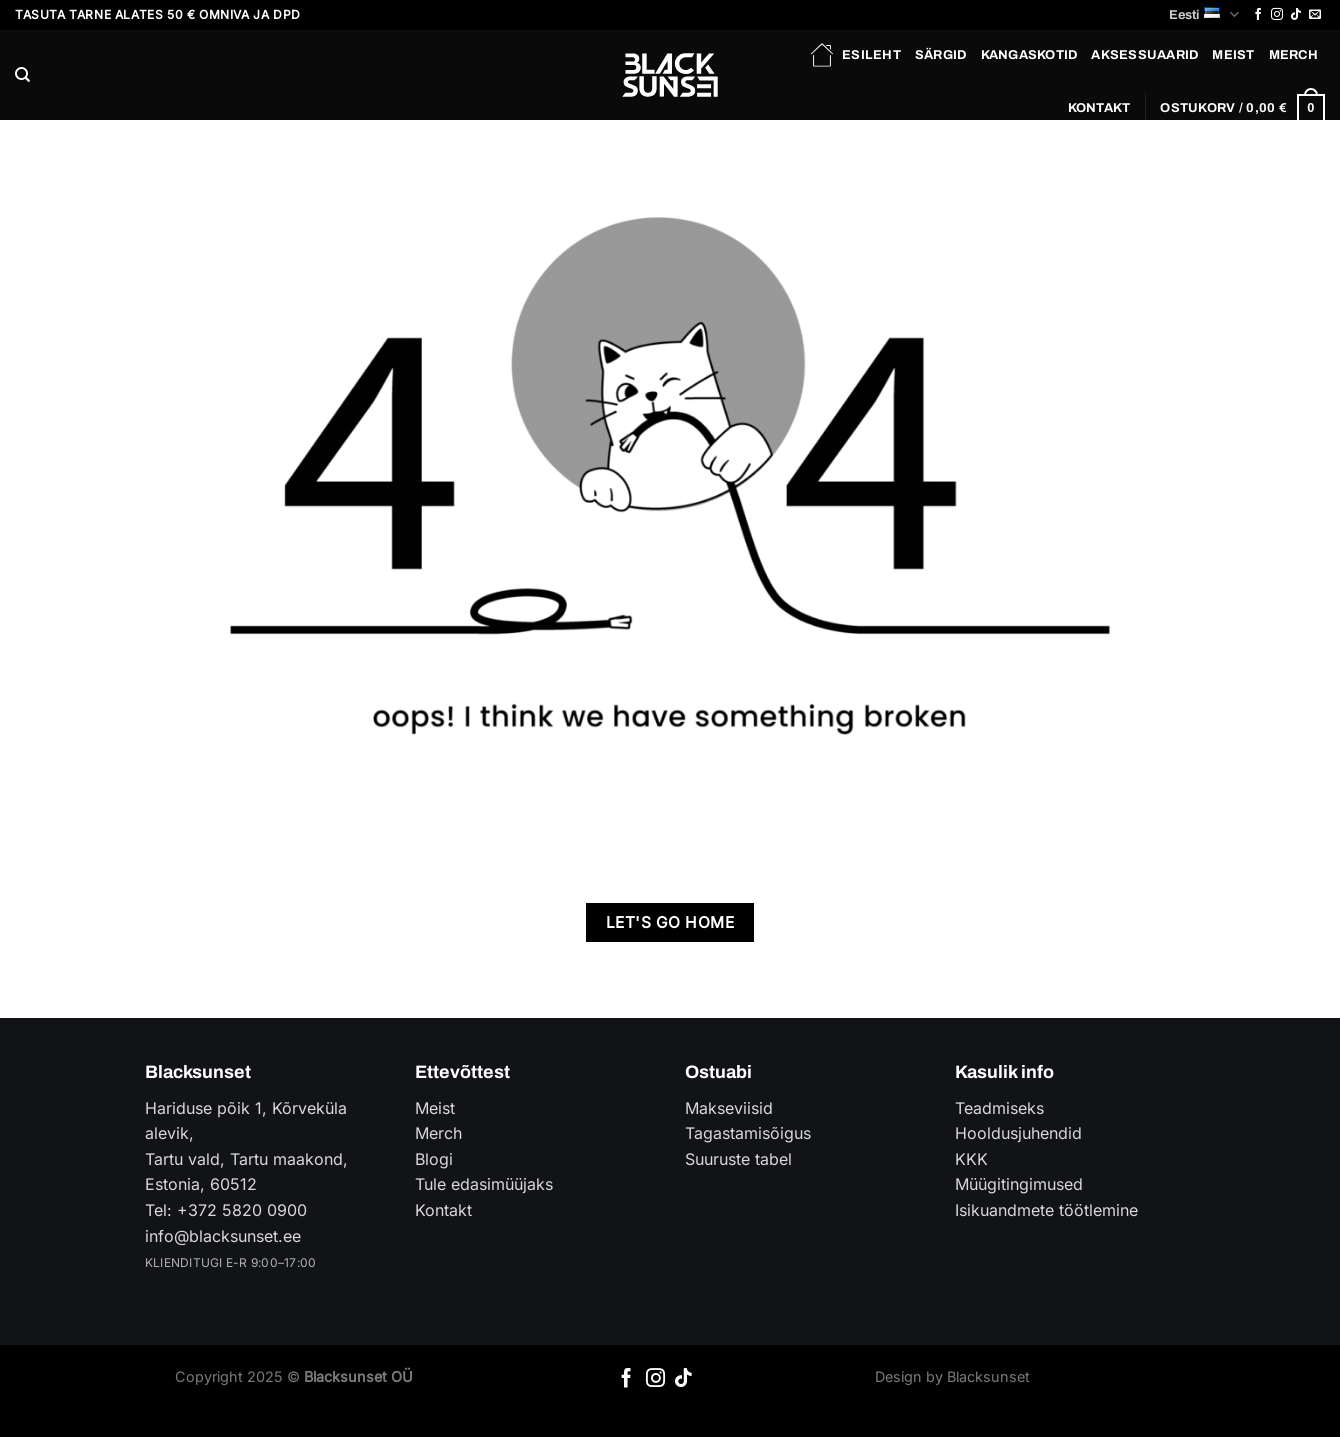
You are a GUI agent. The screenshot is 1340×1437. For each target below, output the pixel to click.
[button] (1242, 108)
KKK (971, 1159)
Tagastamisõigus (748, 1133)
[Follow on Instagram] (1277, 15)
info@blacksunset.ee (223, 1236)
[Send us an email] (1315, 15)
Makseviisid (729, 1108)
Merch (1293, 55)
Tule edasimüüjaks (484, 1184)
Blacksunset (988, 1376)
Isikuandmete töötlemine (1046, 1210)
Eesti (1203, 14)
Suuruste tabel (738, 1159)
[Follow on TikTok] (1296, 15)
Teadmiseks (999, 1108)
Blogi (434, 1159)
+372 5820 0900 (242, 1210)
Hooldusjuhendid (1018, 1133)
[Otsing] (22, 75)
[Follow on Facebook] (1258, 15)
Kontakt (1099, 108)
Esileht (854, 55)
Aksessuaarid (1144, 55)
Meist (1233, 55)
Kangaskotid (1029, 55)
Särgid (941, 55)
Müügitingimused (1019, 1184)
